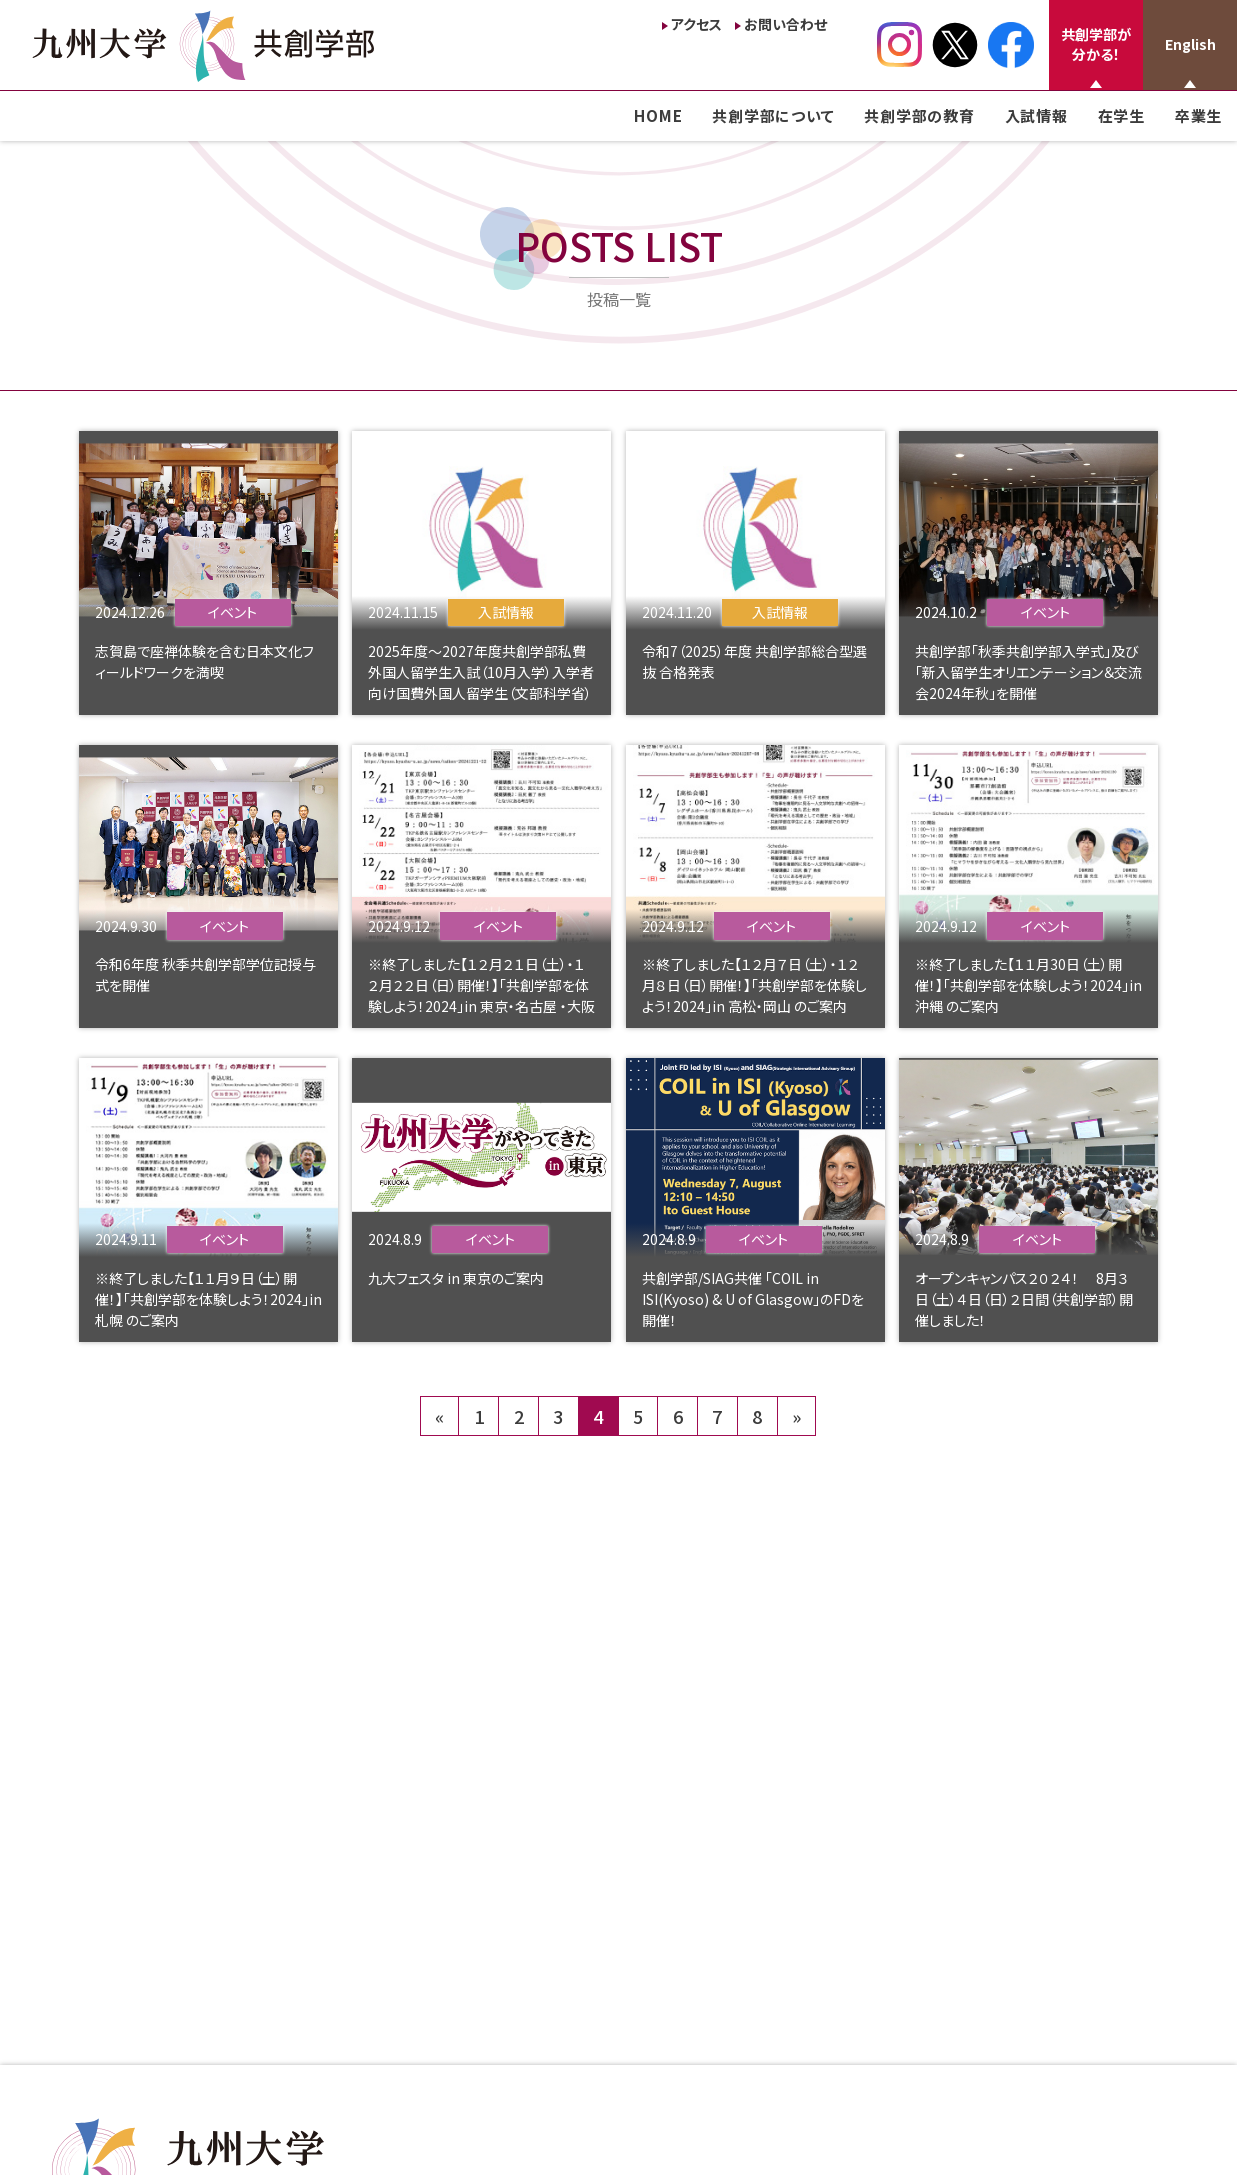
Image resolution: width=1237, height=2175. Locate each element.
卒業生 (1198, 115)
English (1190, 44)
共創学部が (1096, 44)
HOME (658, 115)
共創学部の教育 (919, 115)
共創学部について (773, 115)
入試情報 (1036, 115)
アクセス (696, 24)
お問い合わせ (785, 24)
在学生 (1121, 115)
